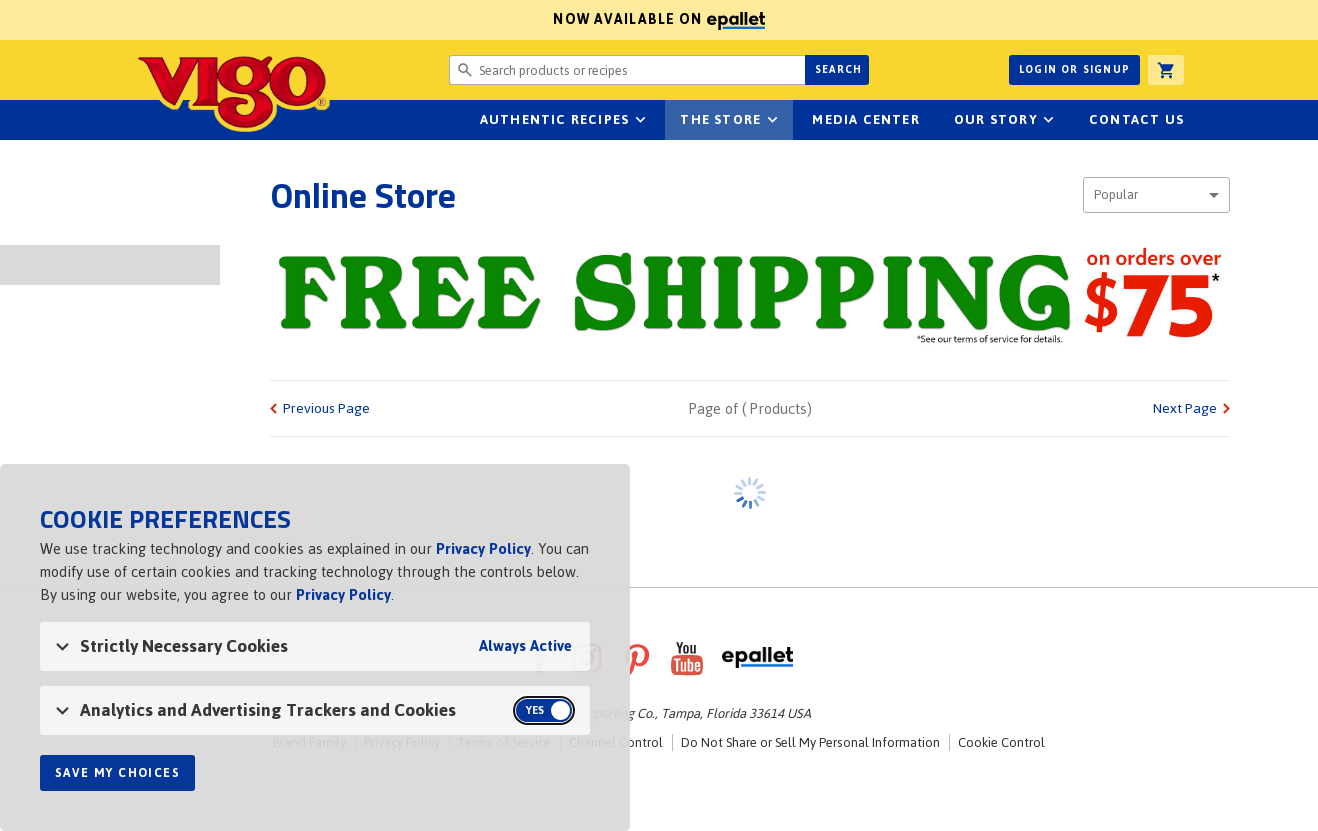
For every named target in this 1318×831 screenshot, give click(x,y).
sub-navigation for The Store (772, 120)
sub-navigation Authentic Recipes (640, 120)
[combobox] (1156, 195)
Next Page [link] (1185, 408)
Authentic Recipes (554, 119)
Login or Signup (1074, 69)
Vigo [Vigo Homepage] (232, 92)
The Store (720, 119)
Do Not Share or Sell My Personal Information (810, 742)
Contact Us (1136, 119)
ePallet (757, 658)
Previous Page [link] (326, 408)
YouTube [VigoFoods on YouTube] (687, 658)
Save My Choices (117, 773)
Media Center (865, 119)
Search (838, 69)
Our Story (996, 119)
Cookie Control (1001, 742)
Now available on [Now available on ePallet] (382, 19)
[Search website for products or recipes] (627, 70)
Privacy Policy (483, 548)
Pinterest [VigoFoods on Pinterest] (637, 658)
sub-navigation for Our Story (1049, 120)
